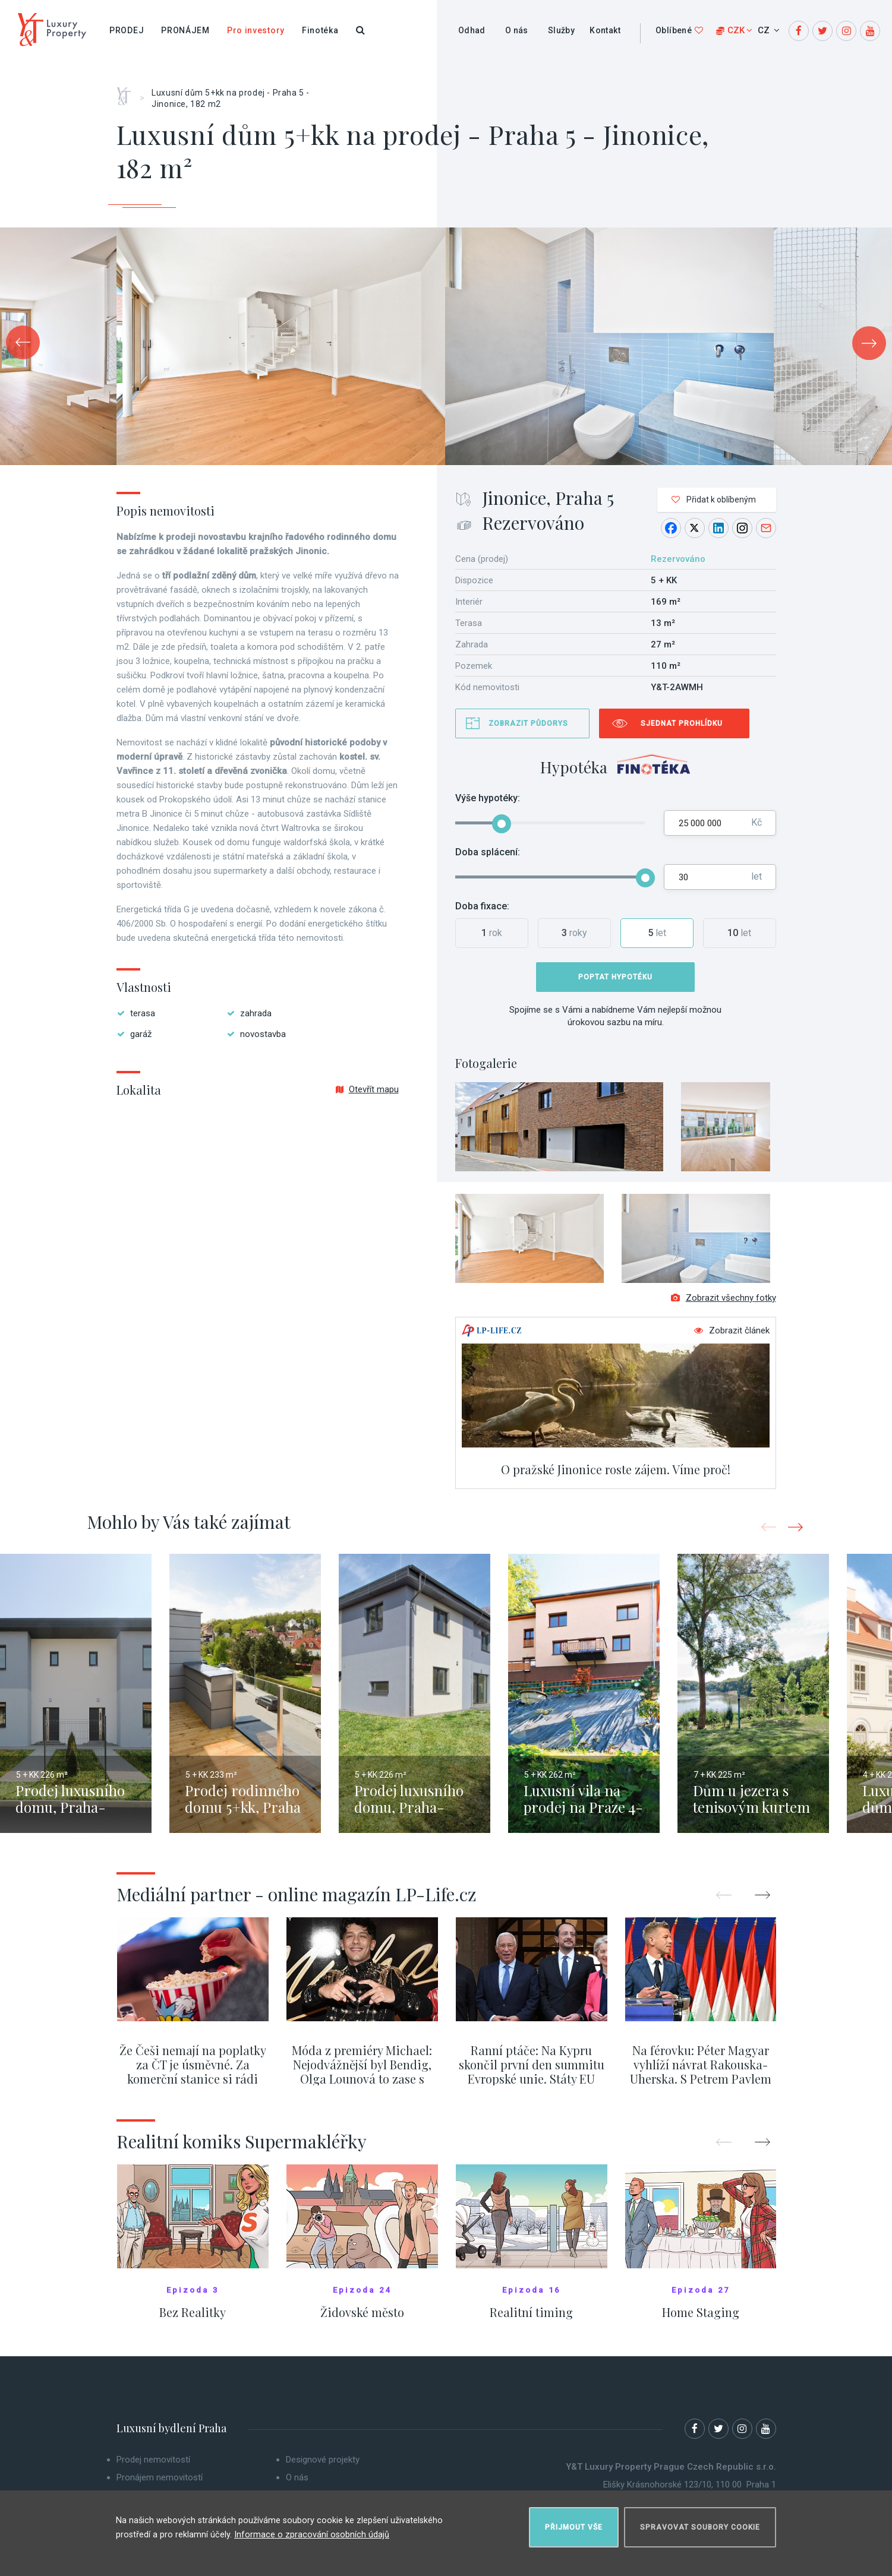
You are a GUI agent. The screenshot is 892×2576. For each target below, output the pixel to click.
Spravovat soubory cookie (700, 2520)
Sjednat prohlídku (682, 723)
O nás (516, 30)
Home (128, 92)
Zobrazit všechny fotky (723, 1308)
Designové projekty (323, 2470)
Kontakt (605, 30)
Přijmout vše (574, 2520)
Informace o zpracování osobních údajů (312, 2528)
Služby (561, 30)
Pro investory (256, 30)
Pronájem (185, 30)
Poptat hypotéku (615, 977)
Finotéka (320, 30)
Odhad (472, 30)
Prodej (126, 30)
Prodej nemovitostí (153, 2470)
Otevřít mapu (367, 1089)
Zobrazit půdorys (528, 723)
